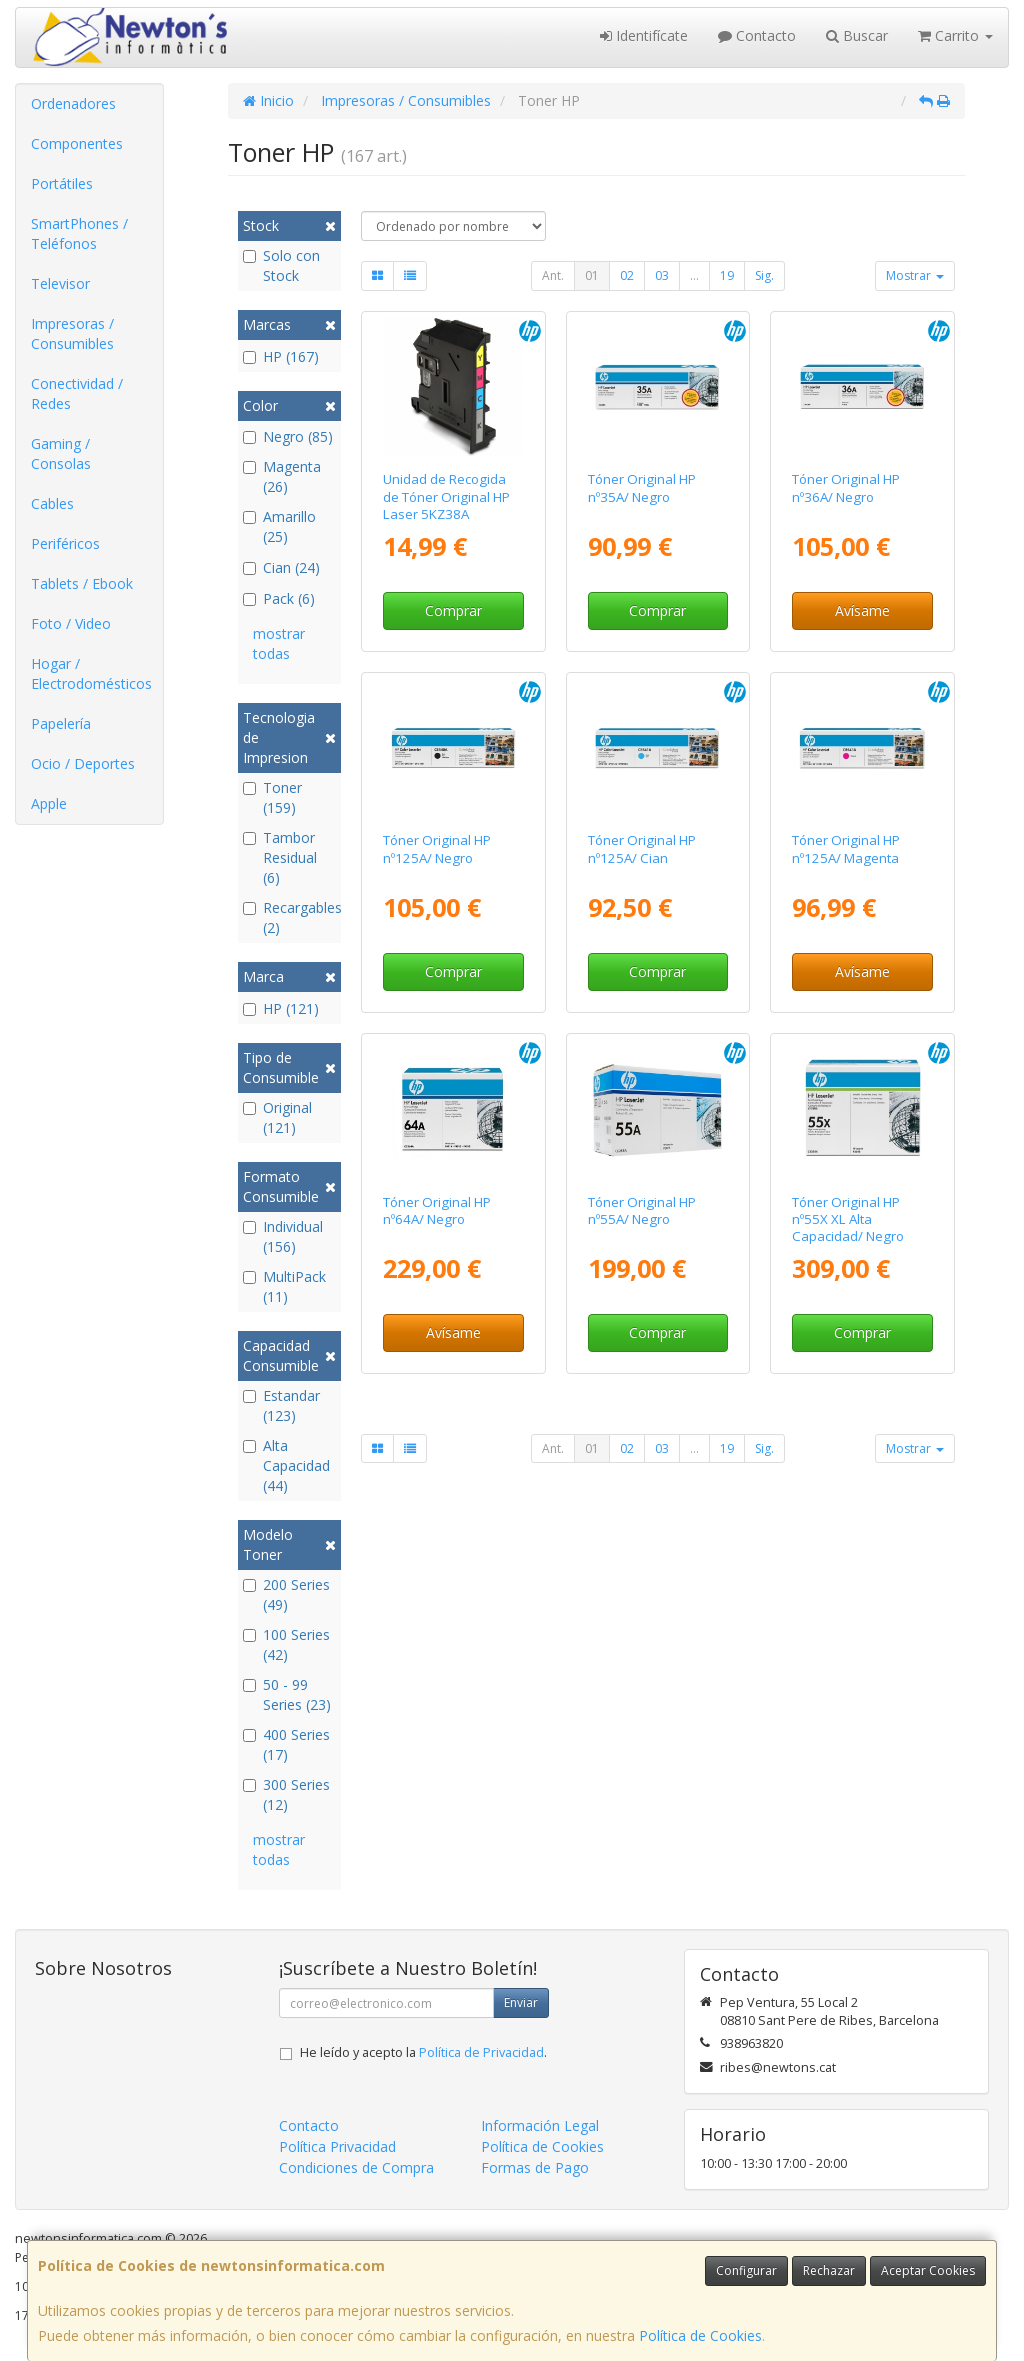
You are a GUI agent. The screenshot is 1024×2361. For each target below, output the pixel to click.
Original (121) (277, 1117)
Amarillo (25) (279, 526)
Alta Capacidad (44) (286, 1465)
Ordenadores (73, 103)
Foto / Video (71, 623)
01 (592, 275)
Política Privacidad (337, 2146)
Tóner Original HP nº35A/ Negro (642, 487)
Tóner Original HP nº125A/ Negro (437, 848)
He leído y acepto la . (423, 2052)
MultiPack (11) (284, 1286)
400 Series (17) (286, 1744)
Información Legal (540, 2125)
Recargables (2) (289, 917)
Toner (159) (272, 797)
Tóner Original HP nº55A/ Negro (642, 1210)
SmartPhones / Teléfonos (79, 233)
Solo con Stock (281, 265)
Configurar (746, 2270)
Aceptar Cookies (928, 2270)
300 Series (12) (286, 1794)
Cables (52, 503)
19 (727, 275)
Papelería (61, 723)
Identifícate (644, 35)
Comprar (453, 610)
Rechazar (829, 2270)
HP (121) (281, 1008)
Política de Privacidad (481, 2052)
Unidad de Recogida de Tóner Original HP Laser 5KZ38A (446, 496)
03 (662, 275)
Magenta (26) (282, 476)
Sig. (764, 275)
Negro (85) (288, 436)
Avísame (862, 610)
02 (627, 275)
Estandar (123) (281, 1405)
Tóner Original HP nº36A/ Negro (846, 487)
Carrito (955, 35)
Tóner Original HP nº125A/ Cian (642, 848)
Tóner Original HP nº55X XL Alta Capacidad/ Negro (848, 1219)
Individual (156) (283, 1236)
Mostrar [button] (915, 275)
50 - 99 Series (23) (287, 1694)
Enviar (521, 2002)
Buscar (857, 35)
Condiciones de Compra (356, 2167)
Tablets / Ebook (82, 583)
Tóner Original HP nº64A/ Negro (437, 1210)
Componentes (77, 143)
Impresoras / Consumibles (72, 333)
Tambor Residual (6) (280, 857)
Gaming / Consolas (61, 453)
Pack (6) (279, 598)
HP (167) (281, 356)
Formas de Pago (535, 2167)
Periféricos (65, 543)
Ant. (553, 275)
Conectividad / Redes (77, 393)
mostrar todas (279, 643)
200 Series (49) (286, 1594)
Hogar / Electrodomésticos (91, 673)
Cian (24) (281, 567)
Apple (49, 803)
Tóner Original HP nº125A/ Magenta (846, 848)
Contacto (757, 35)
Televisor (60, 283)
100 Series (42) (286, 1644)
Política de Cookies (700, 2335)
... (694, 275)
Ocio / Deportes (83, 763)
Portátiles (62, 183)
